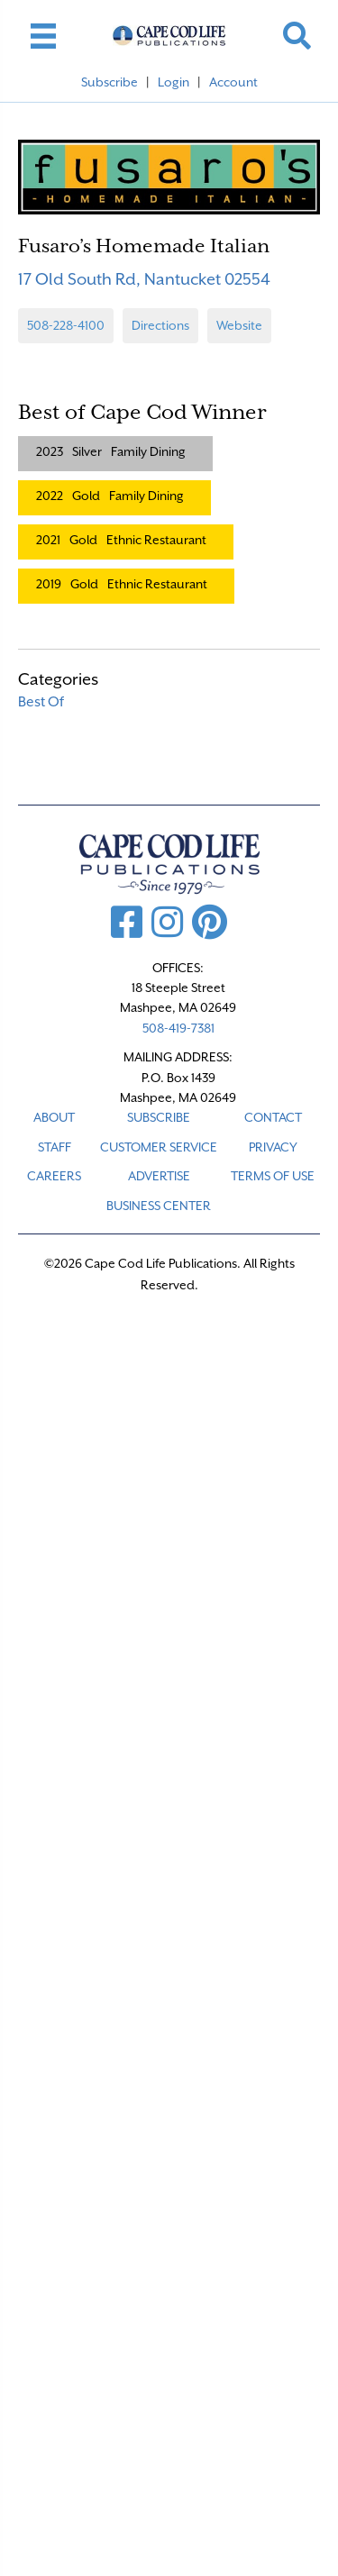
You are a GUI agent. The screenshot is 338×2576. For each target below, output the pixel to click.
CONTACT (273, 1117)
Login (173, 82)
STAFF (54, 1147)
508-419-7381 (178, 1028)
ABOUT (54, 1117)
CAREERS (54, 1176)
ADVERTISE (159, 1176)
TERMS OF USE (273, 1176)
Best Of (41, 702)
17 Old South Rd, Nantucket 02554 (144, 278)
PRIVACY (273, 1147)
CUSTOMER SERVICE (158, 1147)
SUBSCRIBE (158, 1117)
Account (233, 82)
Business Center (158, 1205)
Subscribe (109, 82)
